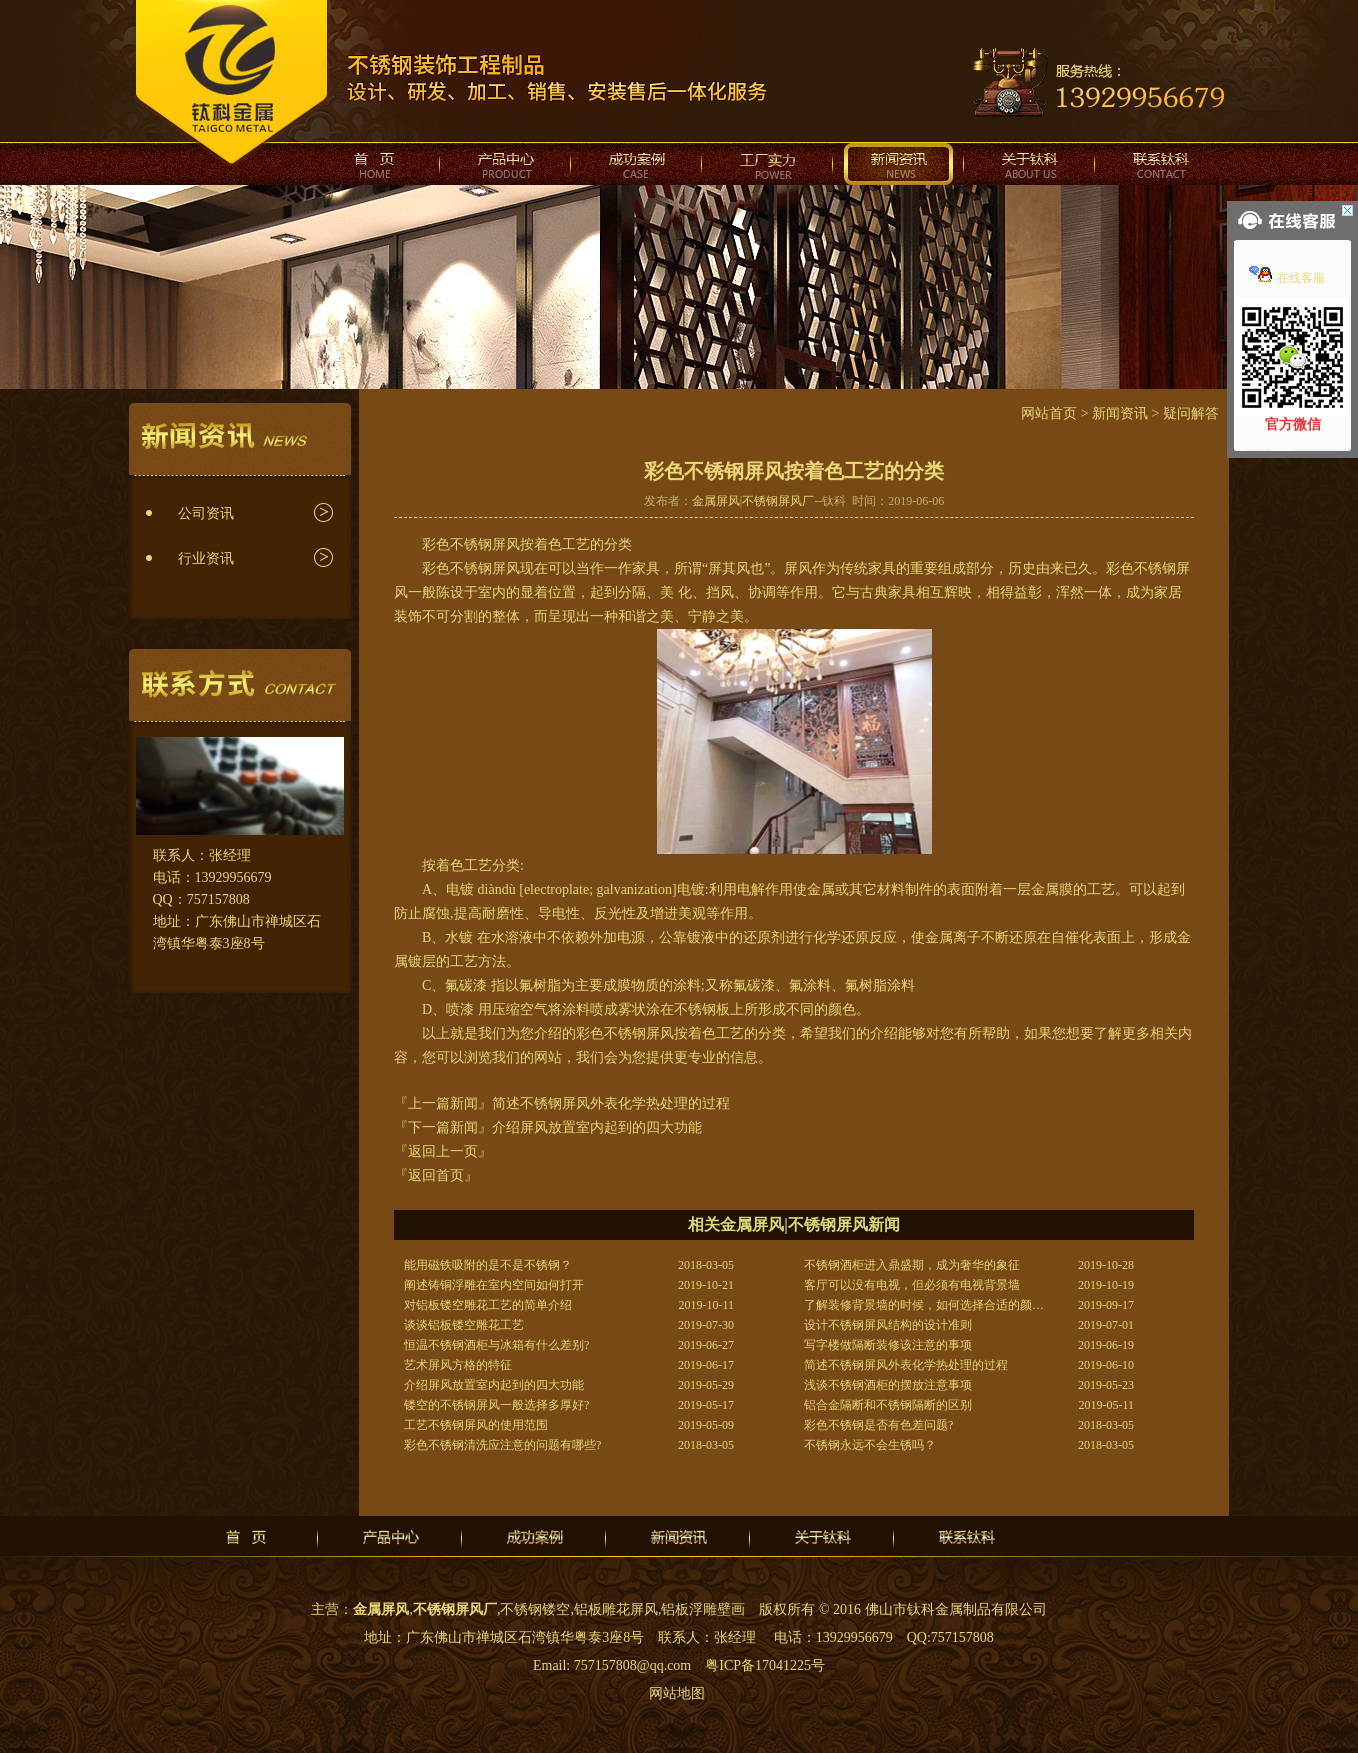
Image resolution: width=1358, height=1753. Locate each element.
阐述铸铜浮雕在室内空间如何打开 (494, 1285)
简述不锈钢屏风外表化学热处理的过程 (611, 1103)
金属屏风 (716, 501)
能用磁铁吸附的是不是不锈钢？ (488, 1265)
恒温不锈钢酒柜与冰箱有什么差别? (496, 1345)
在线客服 (1287, 278)
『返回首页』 (436, 1175)
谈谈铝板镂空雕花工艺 (464, 1325)
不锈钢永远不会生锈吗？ (870, 1445)
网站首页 (1049, 413)
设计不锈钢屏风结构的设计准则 (888, 1325)
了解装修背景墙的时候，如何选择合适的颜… (924, 1305)
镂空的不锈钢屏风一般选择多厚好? (496, 1405)
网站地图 (677, 1693)
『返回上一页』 (443, 1151)
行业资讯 (206, 558)
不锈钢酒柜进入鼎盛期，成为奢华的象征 (912, 1265)
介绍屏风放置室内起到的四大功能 (597, 1127)
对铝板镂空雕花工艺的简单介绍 (488, 1305)
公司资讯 (206, 513)
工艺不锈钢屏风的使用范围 (476, 1425)
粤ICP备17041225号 (765, 1665)
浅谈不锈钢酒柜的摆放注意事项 (888, 1385)
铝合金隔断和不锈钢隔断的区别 (888, 1405)
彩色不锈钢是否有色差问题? (878, 1425)
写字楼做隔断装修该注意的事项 (888, 1345)
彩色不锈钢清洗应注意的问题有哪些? (502, 1445)
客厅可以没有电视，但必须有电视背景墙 (912, 1285)
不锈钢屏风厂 (778, 501)
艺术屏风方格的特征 (458, 1365)
